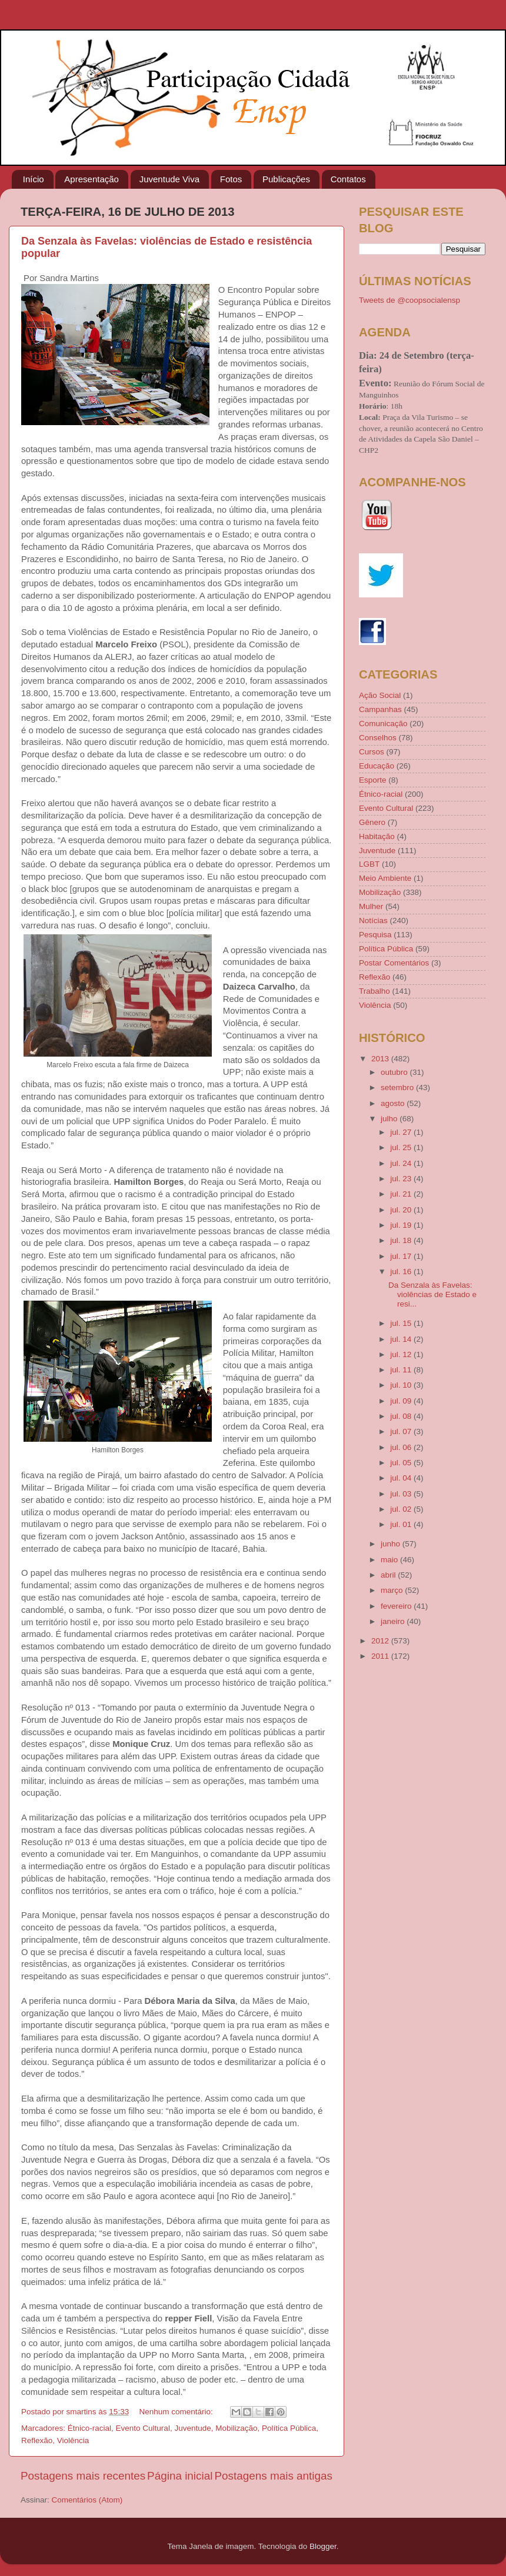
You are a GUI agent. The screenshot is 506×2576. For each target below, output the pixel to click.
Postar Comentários (394, 962)
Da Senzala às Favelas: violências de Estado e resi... (432, 1294)
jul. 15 (402, 1323)
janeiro (394, 1621)
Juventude (192, 2428)
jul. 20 (402, 1209)
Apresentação (91, 179)
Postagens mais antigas (273, 2476)
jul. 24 (402, 1163)
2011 (381, 1656)
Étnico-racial (89, 2428)
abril (389, 1575)
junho (391, 1543)
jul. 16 (402, 1271)
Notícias (373, 920)
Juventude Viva (169, 179)
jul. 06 (402, 1447)
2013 (381, 1058)
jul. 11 (402, 1369)
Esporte (373, 780)
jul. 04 (402, 1478)
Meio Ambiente (385, 878)
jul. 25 (402, 1147)
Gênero (372, 822)
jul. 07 (402, 1431)
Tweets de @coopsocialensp (409, 300)
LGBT (369, 864)
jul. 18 (402, 1240)
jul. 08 (402, 1416)
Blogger (323, 2546)
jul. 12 (402, 1354)
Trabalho (374, 991)
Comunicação (383, 723)
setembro (398, 1087)
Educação (376, 765)
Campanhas (380, 709)
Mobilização (236, 2428)
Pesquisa (375, 934)
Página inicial (179, 2476)
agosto (394, 1103)
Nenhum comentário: (177, 2411)
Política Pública (289, 2428)
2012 (381, 1640)
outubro (395, 1072)
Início (33, 179)
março (393, 1590)
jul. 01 (402, 1524)
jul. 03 (402, 1493)
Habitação (377, 836)
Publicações (286, 179)
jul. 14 (402, 1339)
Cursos (371, 751)
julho (390, 1118)
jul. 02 (402, 1509)
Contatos (348, 179)
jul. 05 (402, 1462)
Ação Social (380, 695)
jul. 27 (402, 1132)
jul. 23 (402, 1178)
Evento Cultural (143, 2428)
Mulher (371, 906)
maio (390, 1559)
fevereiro (397, 1606)
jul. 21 (402, 1194)
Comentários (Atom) (87, 2499)
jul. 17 (402, 1256)
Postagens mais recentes (83, 2476)
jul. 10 (402, 1385)
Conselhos (378, 737)
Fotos (231, 179)
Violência (73, 2440)
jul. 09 (402, 1400)
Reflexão (36, 2440)
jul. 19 (402, 1225)
